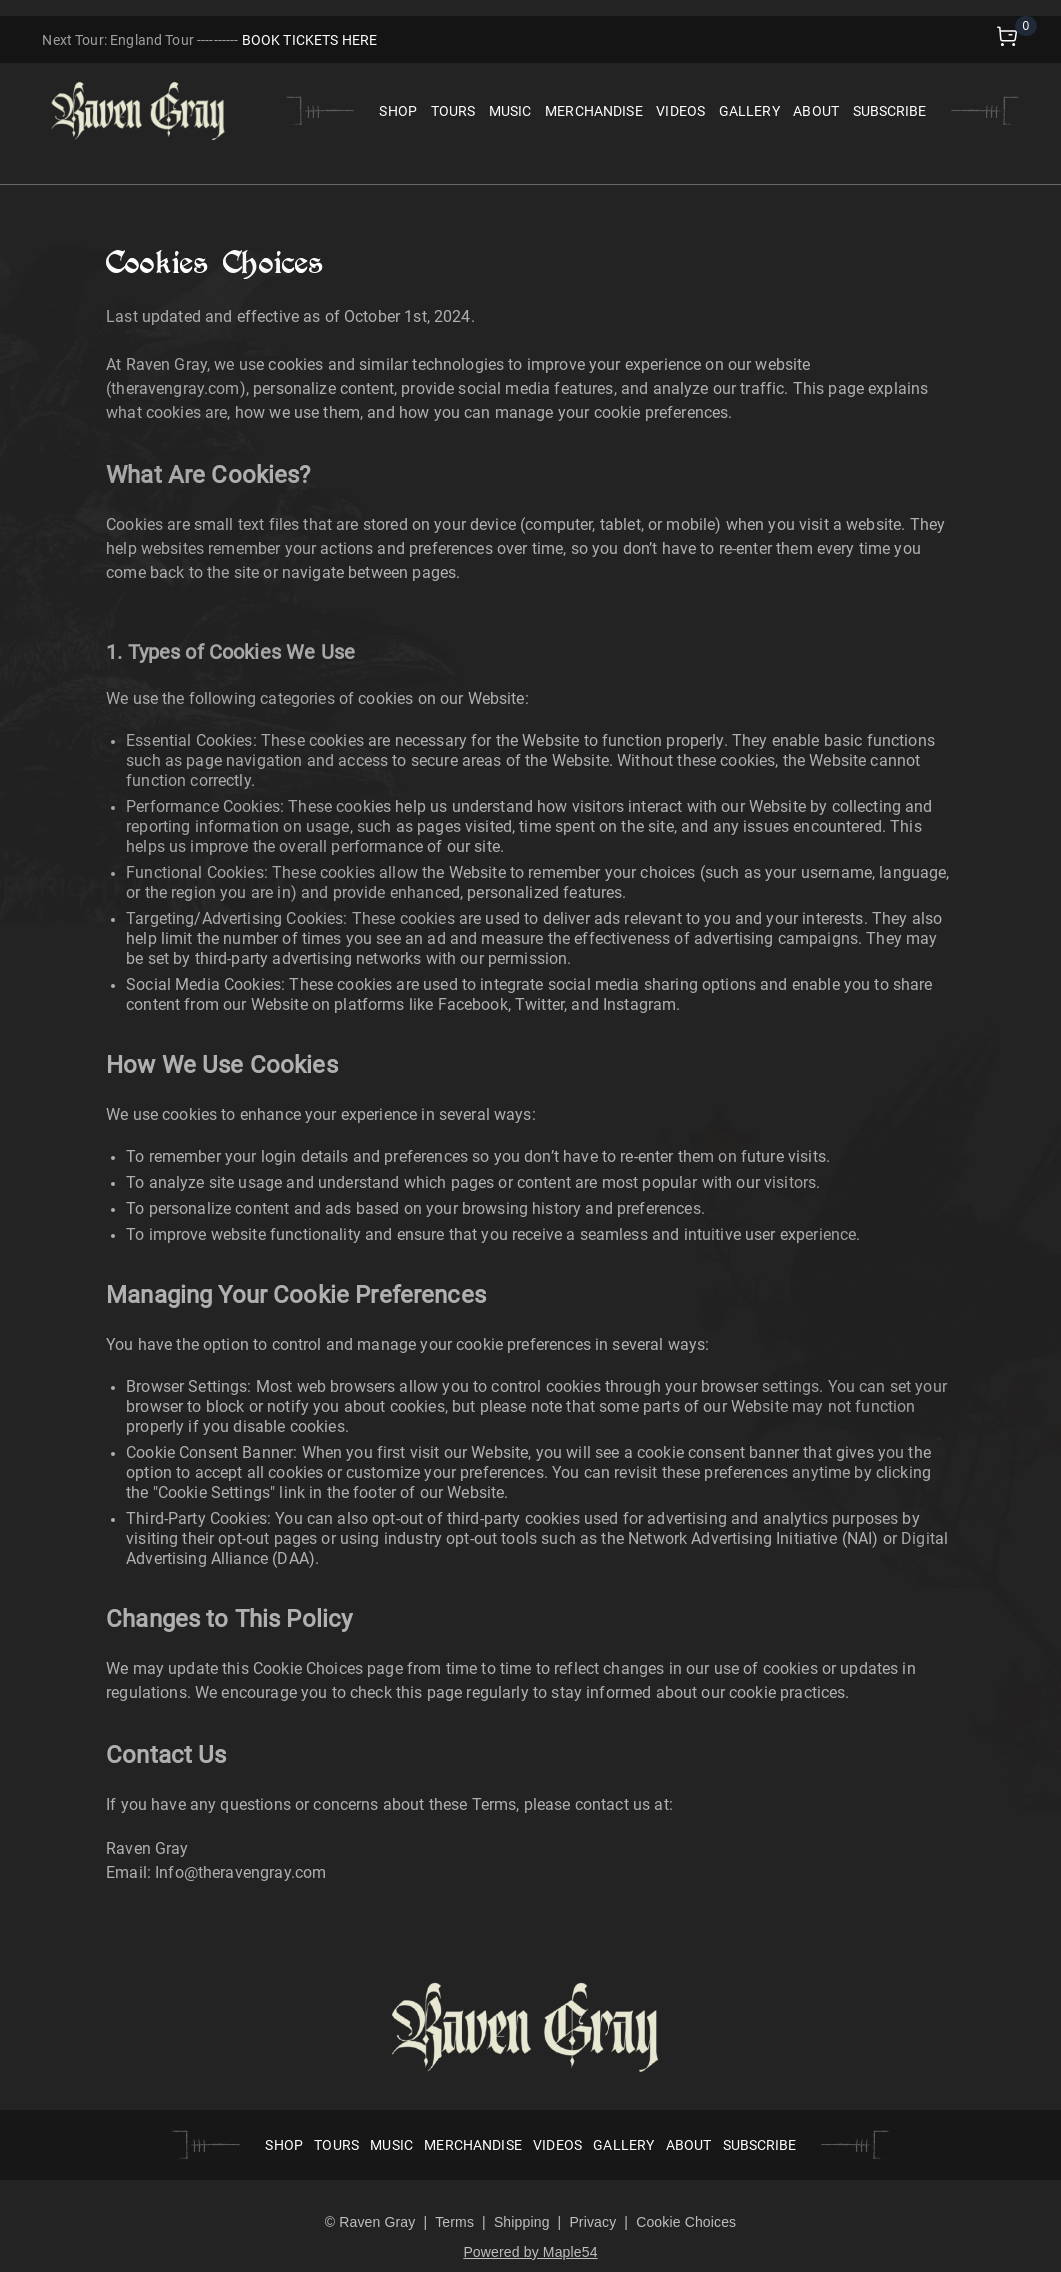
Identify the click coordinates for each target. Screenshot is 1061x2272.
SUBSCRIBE (889, 111)
